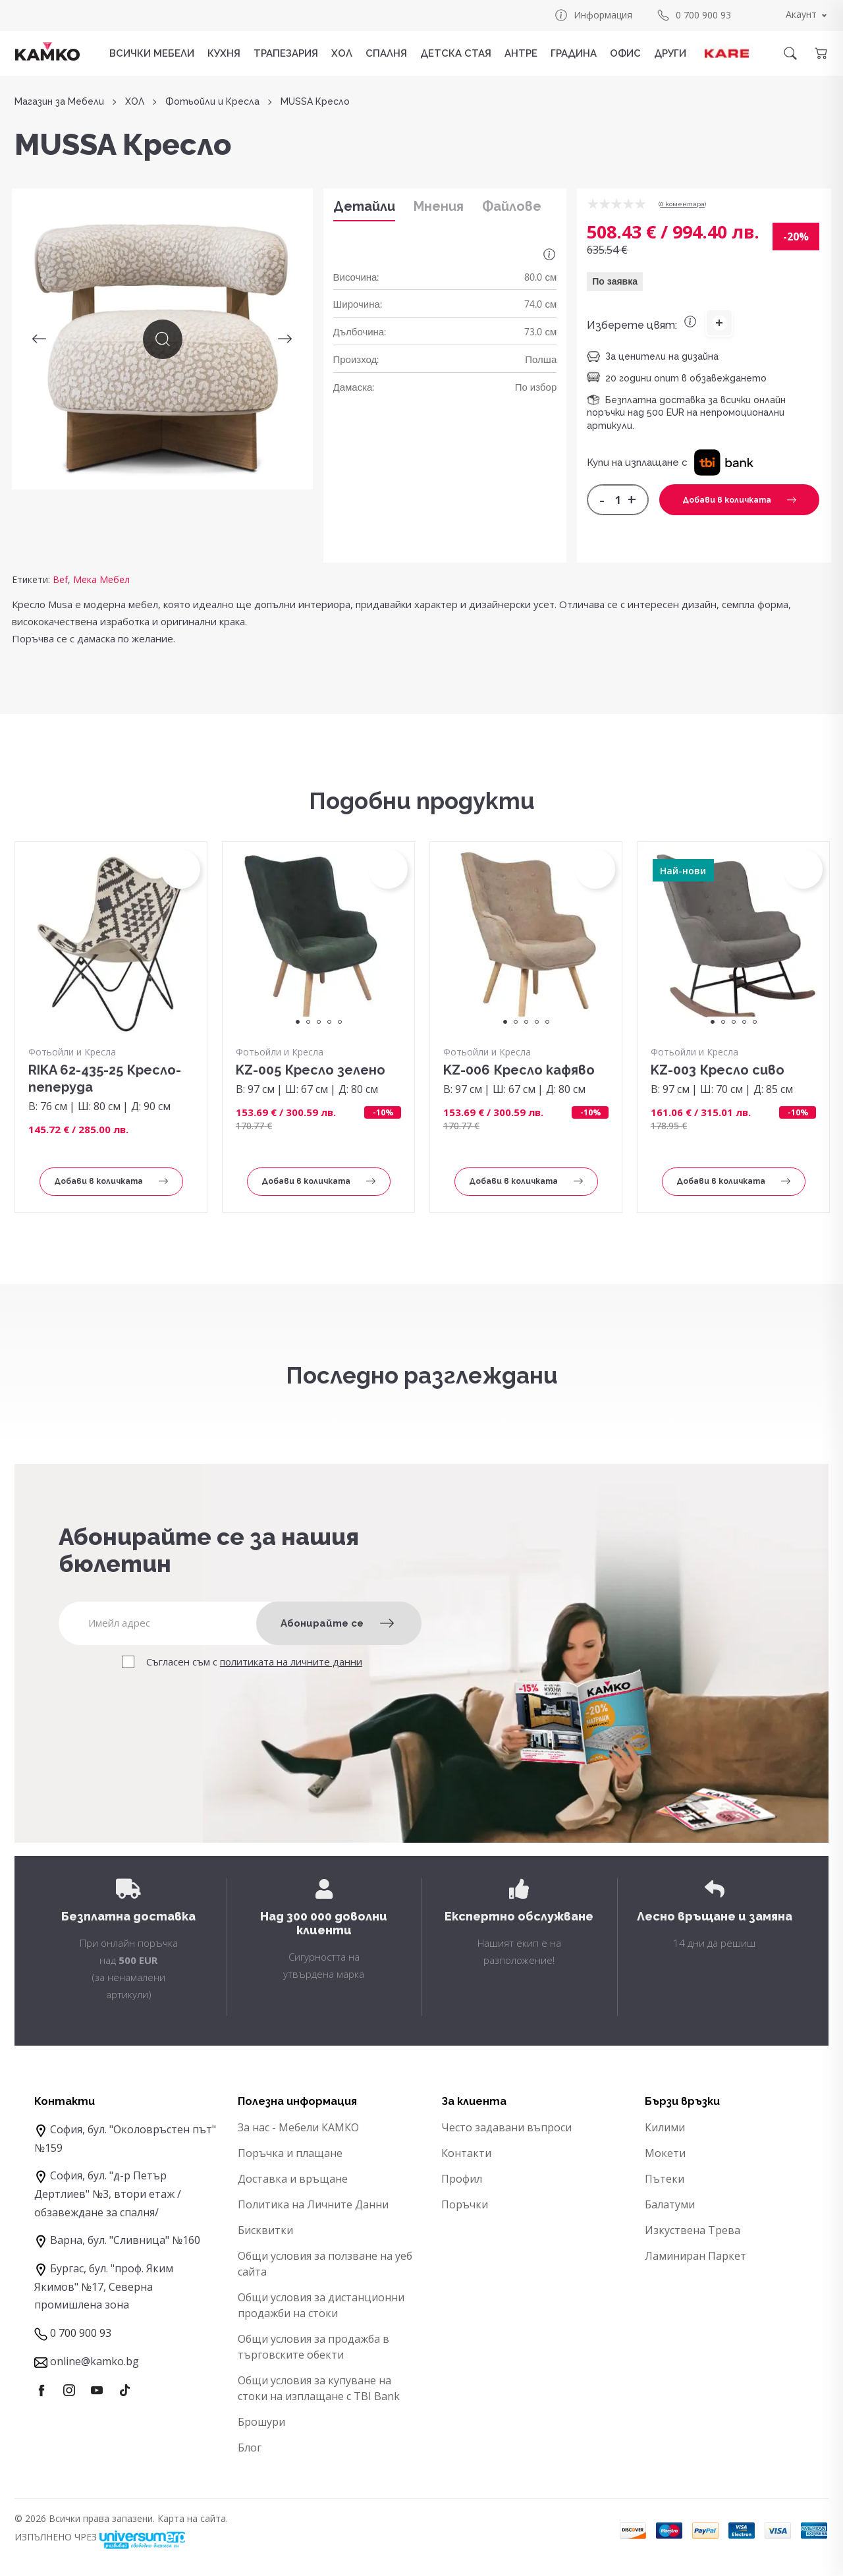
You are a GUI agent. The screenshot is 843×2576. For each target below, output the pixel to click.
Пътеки (664, 2178)
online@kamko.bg (94, 2361)
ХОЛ (341, 53)
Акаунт (801, 14)
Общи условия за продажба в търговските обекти (313, 2347)
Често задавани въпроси (506, 2127)
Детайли (364, 206)
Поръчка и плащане (290, 2153)
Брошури (261, 2422)
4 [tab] (329, 1022)
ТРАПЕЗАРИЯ (286, 53)
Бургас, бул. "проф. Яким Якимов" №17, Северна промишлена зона (103, 2286)
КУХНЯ (223, 53)
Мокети (665, 2153)
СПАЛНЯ (386, 53)
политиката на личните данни (291, 1661)
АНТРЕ (520, 53)
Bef (60, 579)
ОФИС (625, 53)
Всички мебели (151, 53)
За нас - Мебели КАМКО (298, 2127)
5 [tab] (340, 1022)
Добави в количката (739, 500)
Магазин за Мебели (59, 102)
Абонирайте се (337, 1623)
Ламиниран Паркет (695, 2256)
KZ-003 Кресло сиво (717, 1070)
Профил (461, 2178)
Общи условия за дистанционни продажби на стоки (321, 2305)
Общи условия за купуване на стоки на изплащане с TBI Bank (319, 2388)
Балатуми (670, 2204)
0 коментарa (682, 204)
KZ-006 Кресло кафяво (519, 1070)
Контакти (466, 2153)
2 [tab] (308, 1022)
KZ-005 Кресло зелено (310, 1070)
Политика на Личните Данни (313, 2204)
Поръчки (464, 2204)
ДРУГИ (670, 53)
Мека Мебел (101, 579)
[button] (723, 462)
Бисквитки (265, 2230)
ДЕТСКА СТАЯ (455, 53)
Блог (249, 2447)
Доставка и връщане (293, 2178)
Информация (593, 15)
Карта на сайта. (192, 2518)
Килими (665, 2127)
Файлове (511, 206)
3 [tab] (319, 1022)
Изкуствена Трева (692, 2230)
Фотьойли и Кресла (212, 102)
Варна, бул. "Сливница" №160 (125, 2240)
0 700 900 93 (693, 15)
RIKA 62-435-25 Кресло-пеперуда (104, 1078)
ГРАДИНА (574, 53)
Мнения (439, 206)
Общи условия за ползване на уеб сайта (325, 2264)
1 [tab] (298, 1022)
